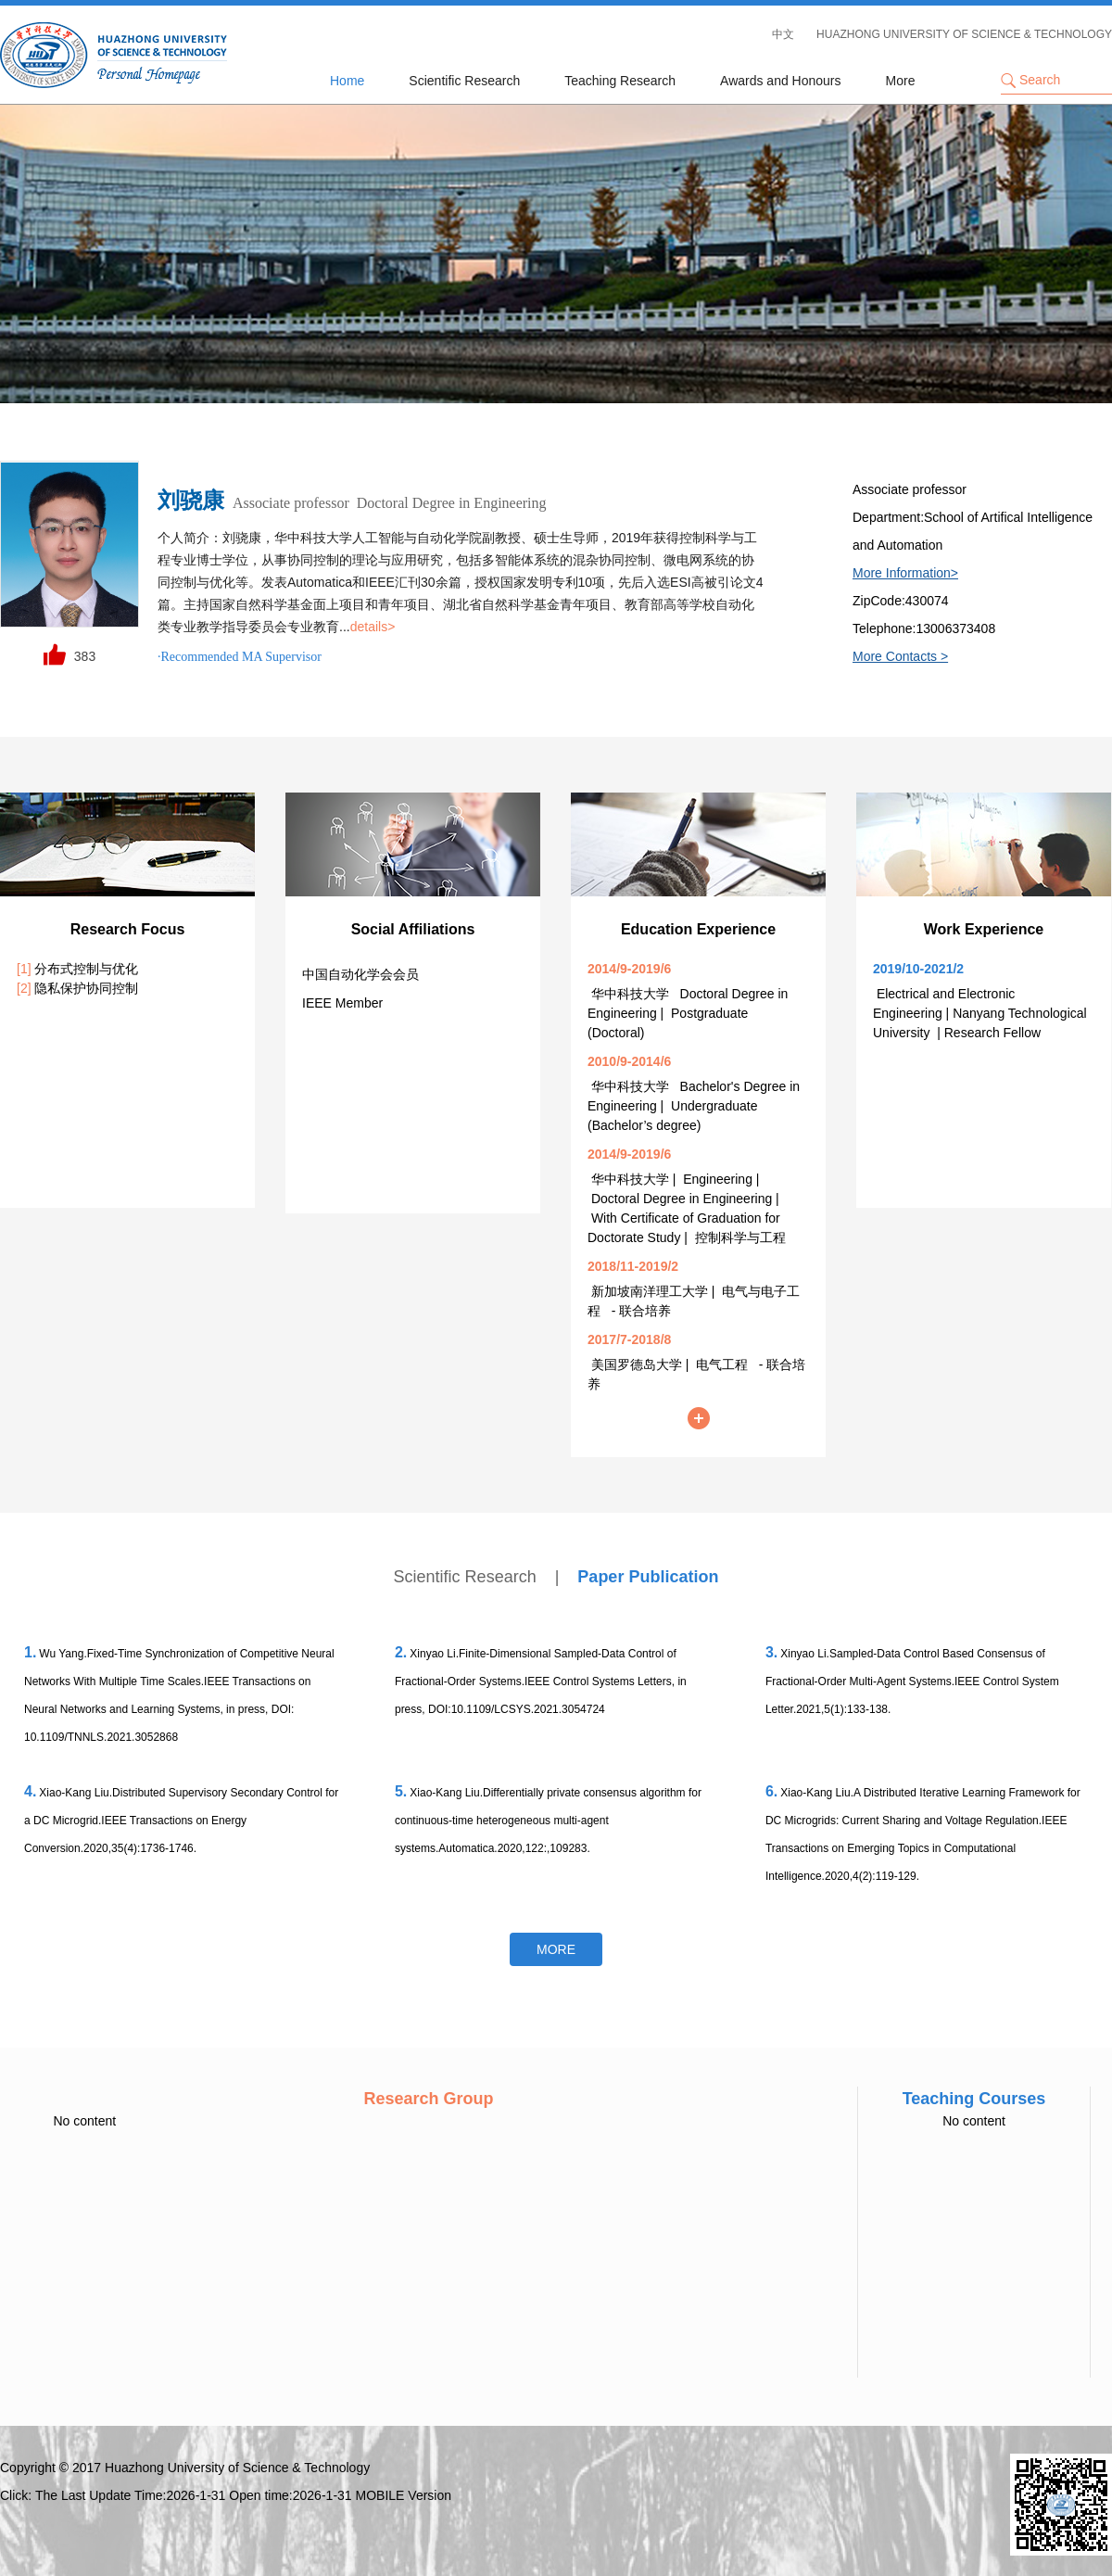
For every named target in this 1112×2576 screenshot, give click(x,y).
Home (347, 80)
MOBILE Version (404, 2495)
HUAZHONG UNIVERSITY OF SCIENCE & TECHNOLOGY (964, 34)
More (901, 80)
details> (373, 626)
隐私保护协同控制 (77, 988)
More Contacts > (900, 656)
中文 (783, 34)
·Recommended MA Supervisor (240, 657)
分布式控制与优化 (77, 968)
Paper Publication (647, 1576)
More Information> (905, 572)
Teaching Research (620, 80)
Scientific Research (464, 80)
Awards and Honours (780, 80)
